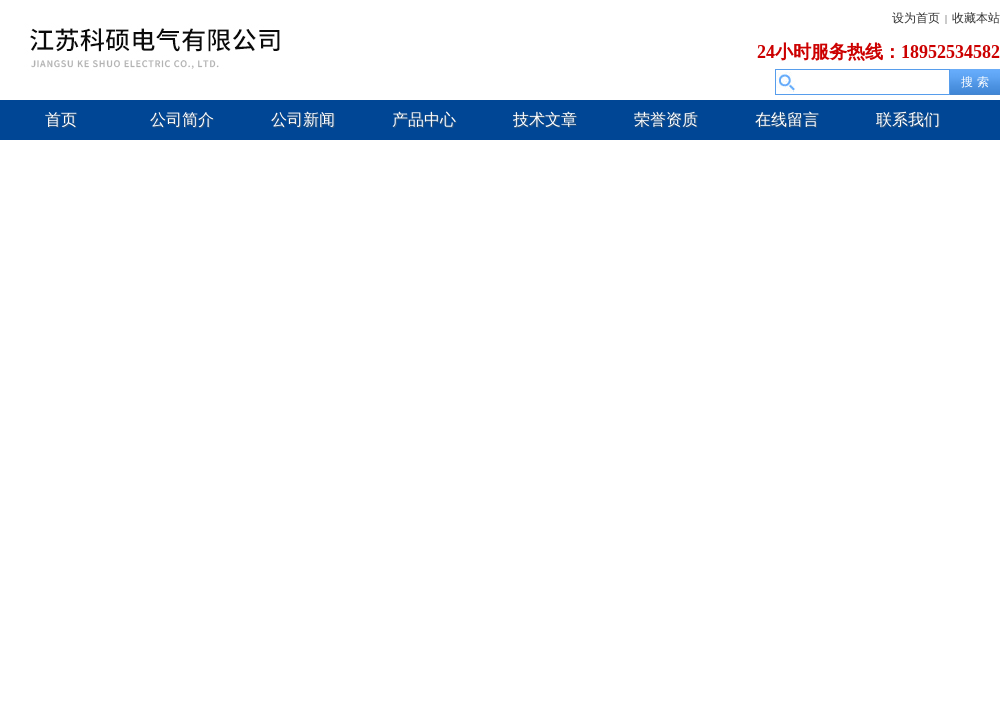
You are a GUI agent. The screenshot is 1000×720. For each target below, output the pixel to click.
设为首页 (916, 18)
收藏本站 (976, 18)
